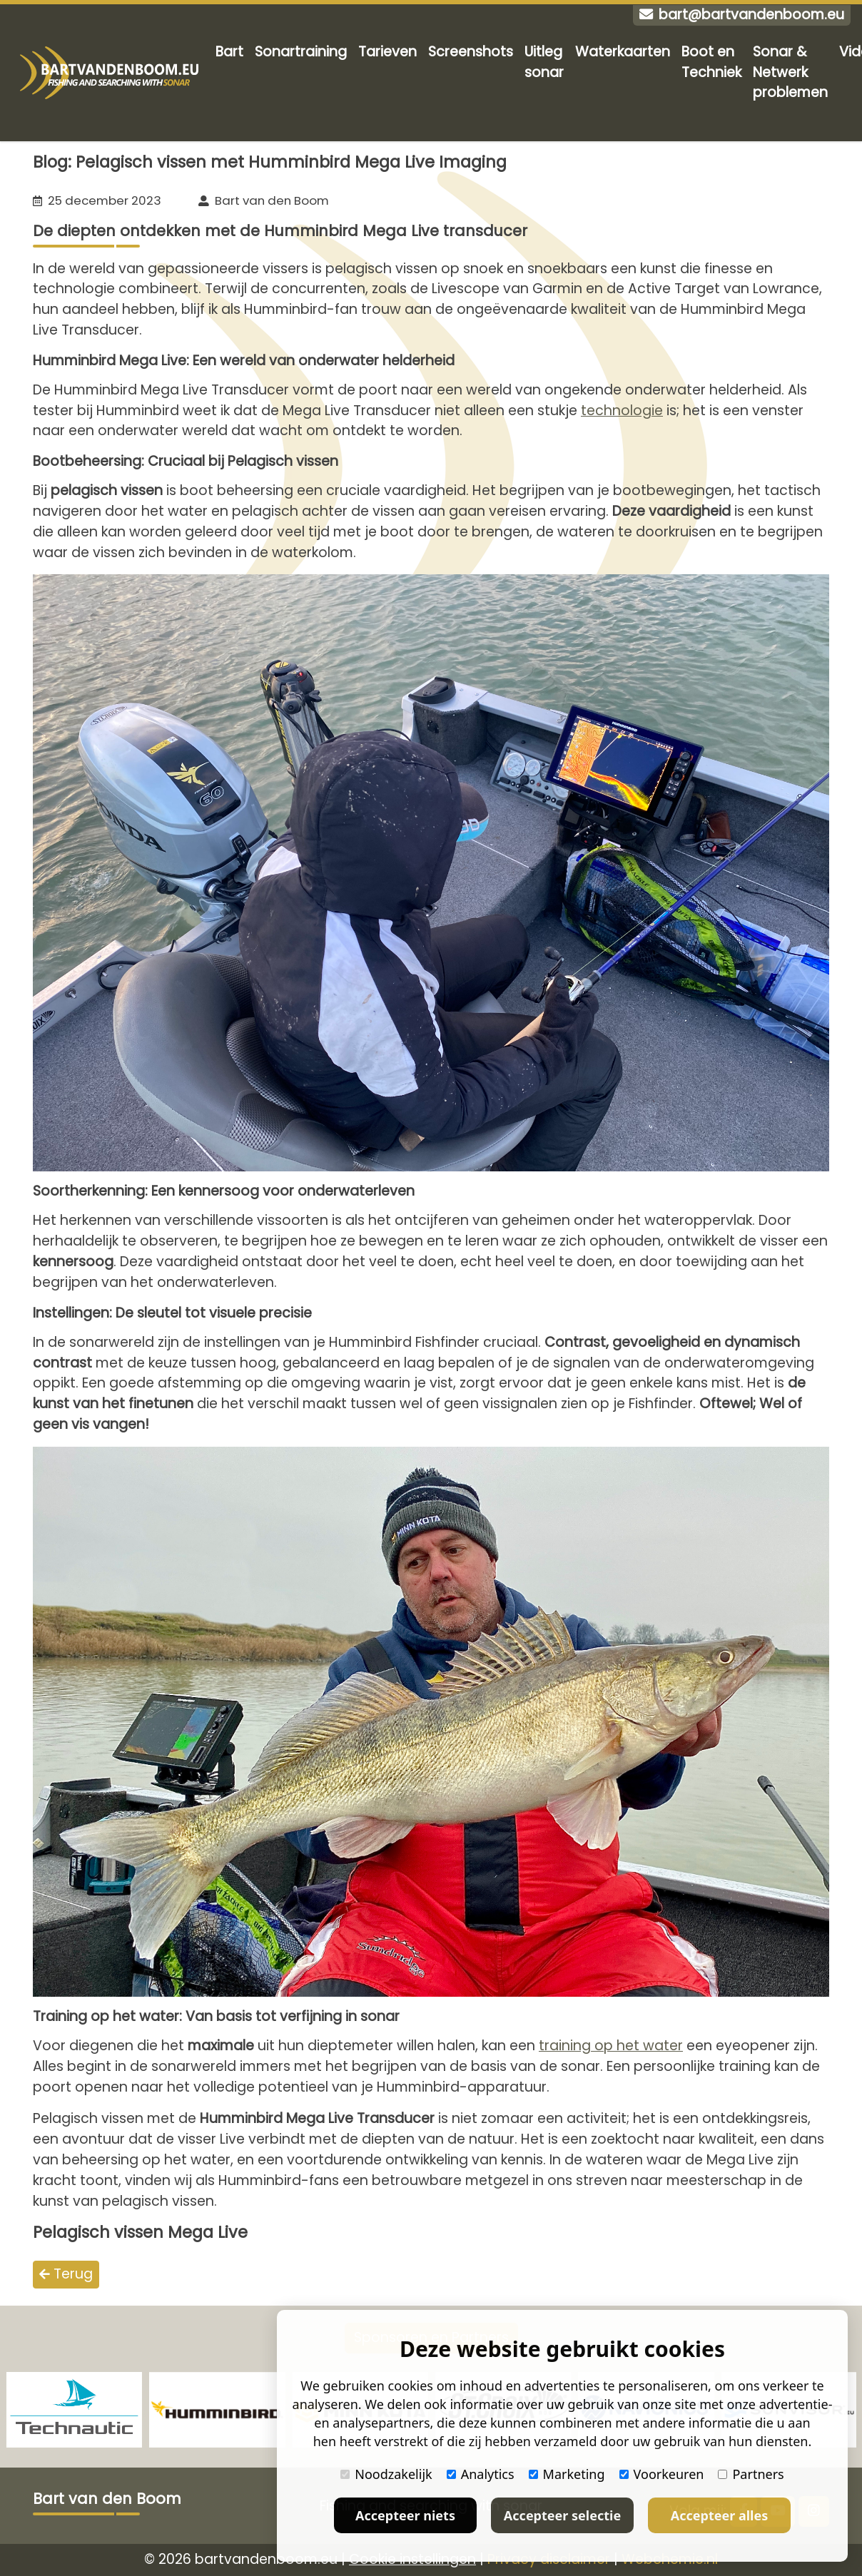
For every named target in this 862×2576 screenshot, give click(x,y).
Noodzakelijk (386, 2474)
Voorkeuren (661, 2474)
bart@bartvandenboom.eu (741, 14)
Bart (229, 51)
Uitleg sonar (544, 62)
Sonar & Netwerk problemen (790, 72)
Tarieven (387, 51)
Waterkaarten (622, 51)
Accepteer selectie (562, 2515)
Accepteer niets (405, 2515)
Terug (66, 2274)
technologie (622, 410)
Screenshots (470, 51)
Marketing (567, 2474)
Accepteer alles (719, 2515)
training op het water (611, 2045)
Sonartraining (301, 51)
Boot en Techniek (711, 62)
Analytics (480, 2474)
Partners (751, 2474)
